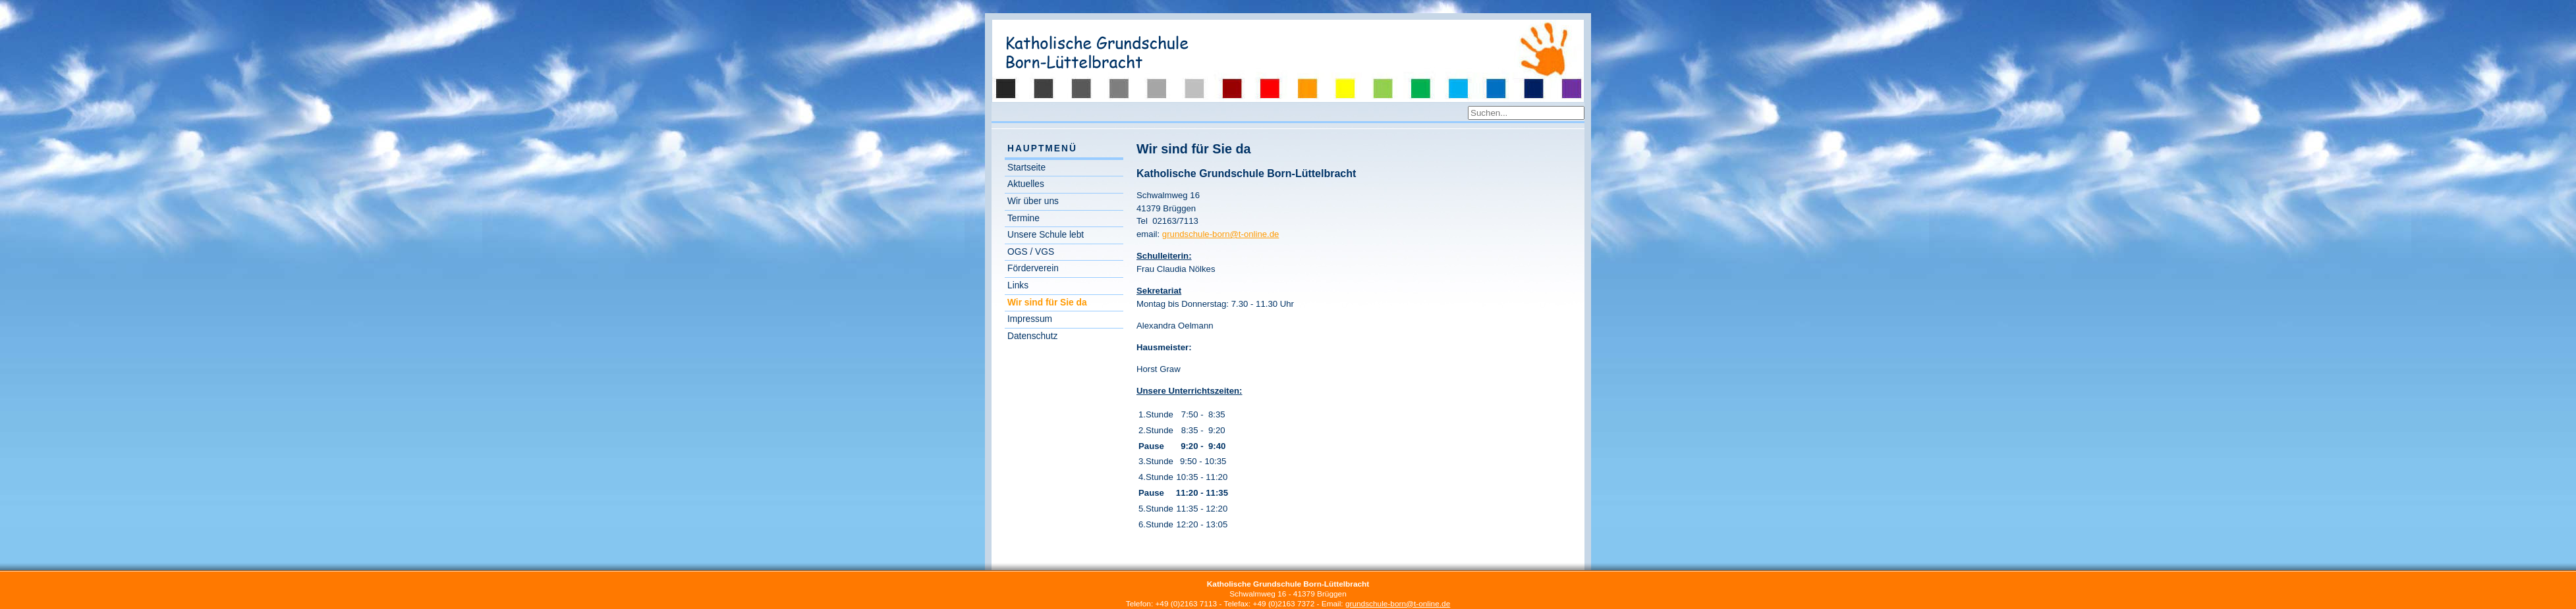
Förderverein (1033, 268)
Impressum (1029, 319)
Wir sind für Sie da (1047, 302)
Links (1017, 285)
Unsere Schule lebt (1045, 235)
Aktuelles (1025, 184)
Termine (1023, 218)
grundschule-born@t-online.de (1220, 234)
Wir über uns (1033, 201)
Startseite (1026, 167)
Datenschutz (1032, 336)
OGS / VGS (1030, 252)
